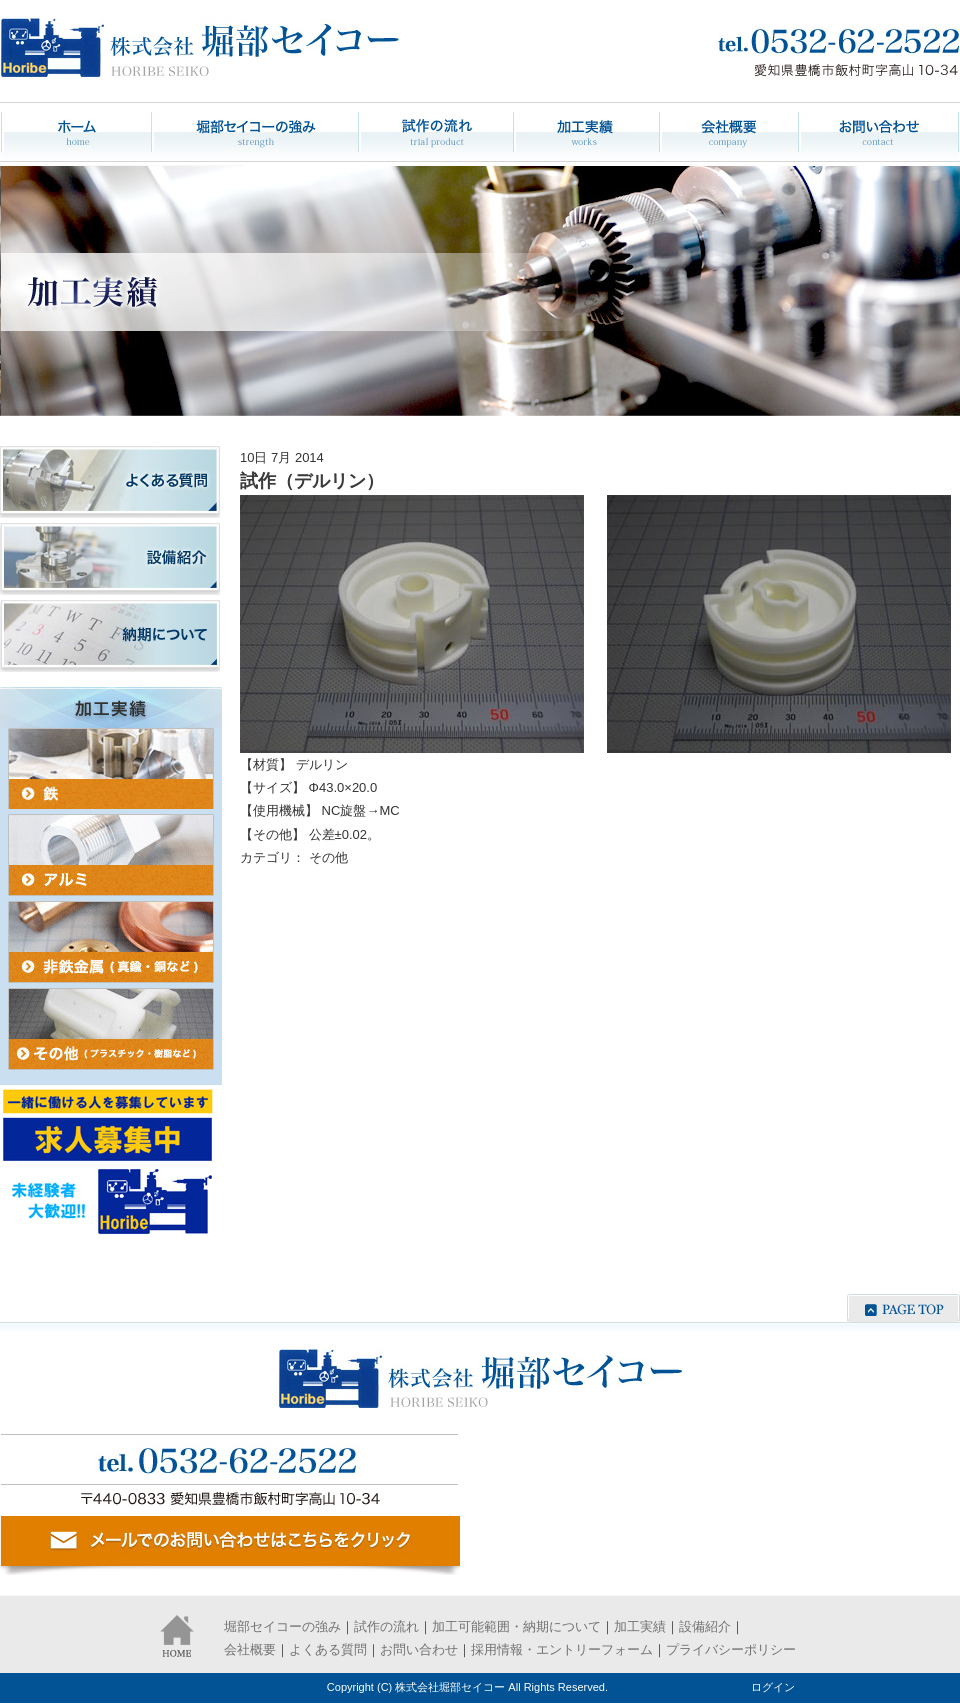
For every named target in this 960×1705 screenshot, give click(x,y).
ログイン (773, 1687)
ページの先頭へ (903, 1308)
